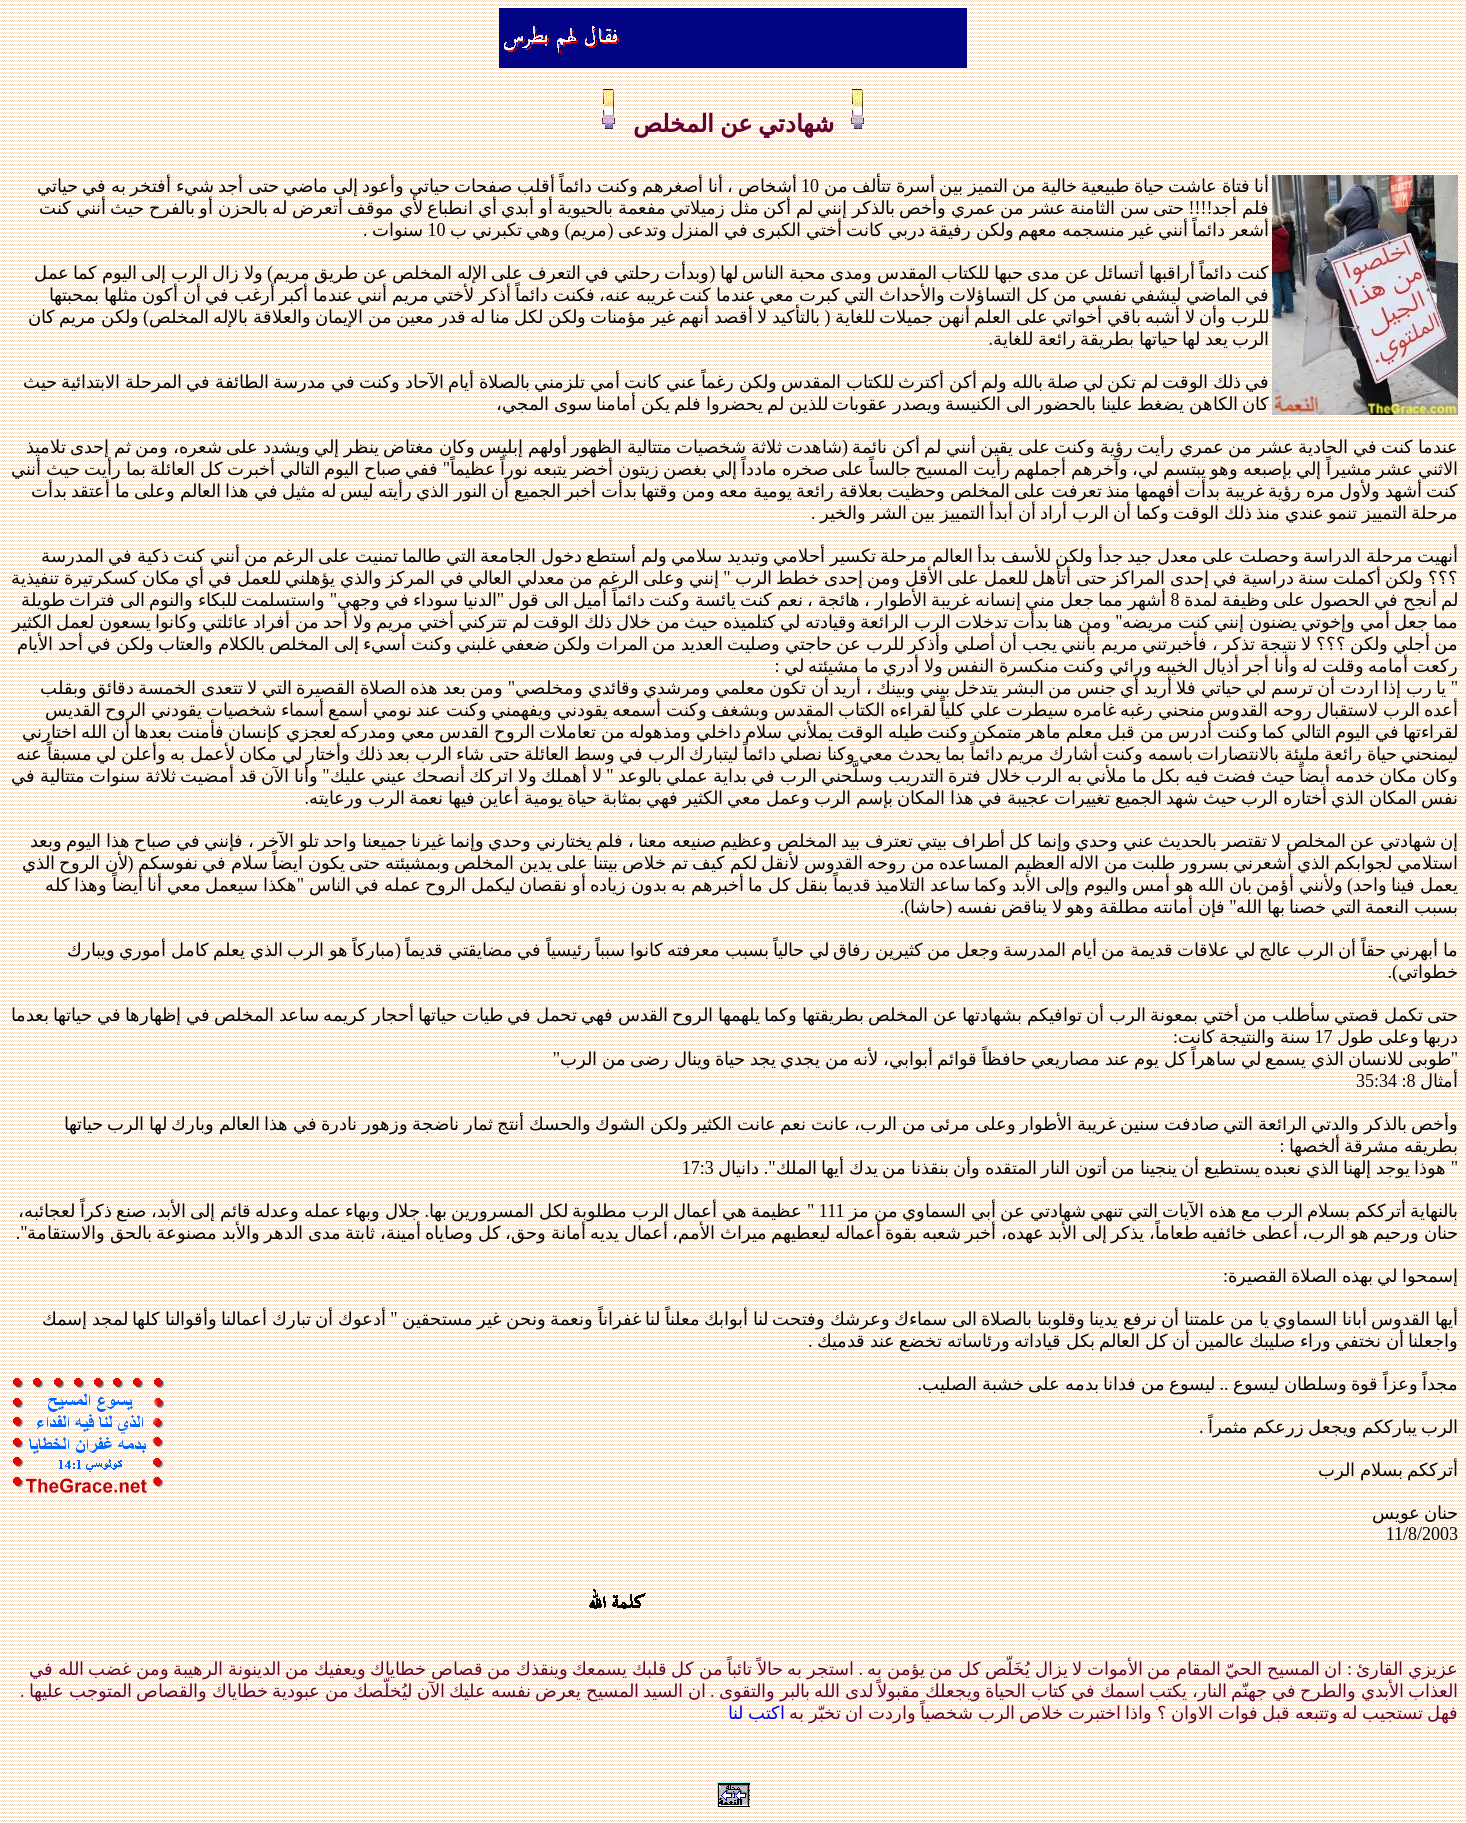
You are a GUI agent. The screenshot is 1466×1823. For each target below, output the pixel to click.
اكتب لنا (756, 1713)
